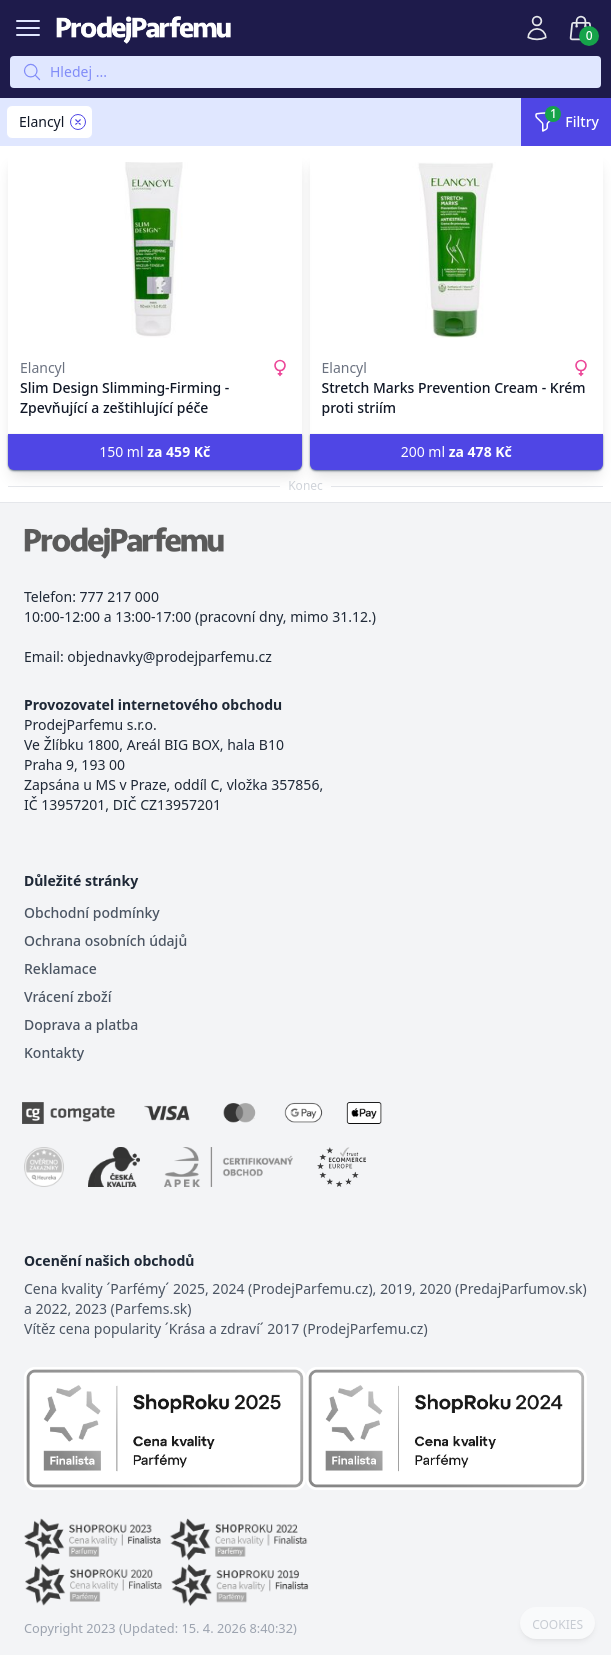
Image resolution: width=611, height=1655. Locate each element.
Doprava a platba (81, 1024)
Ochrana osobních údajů (105, 940)
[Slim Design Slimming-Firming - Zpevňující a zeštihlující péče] (155, 250)
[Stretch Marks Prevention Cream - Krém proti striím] (457, 250)
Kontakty (54, 1052)
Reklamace (60, 968)
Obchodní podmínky (92, 912)
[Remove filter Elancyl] (78, 122)
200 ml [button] (456, 451)
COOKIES (557, 1625)
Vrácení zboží (67, 996)
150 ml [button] (154, 451)
